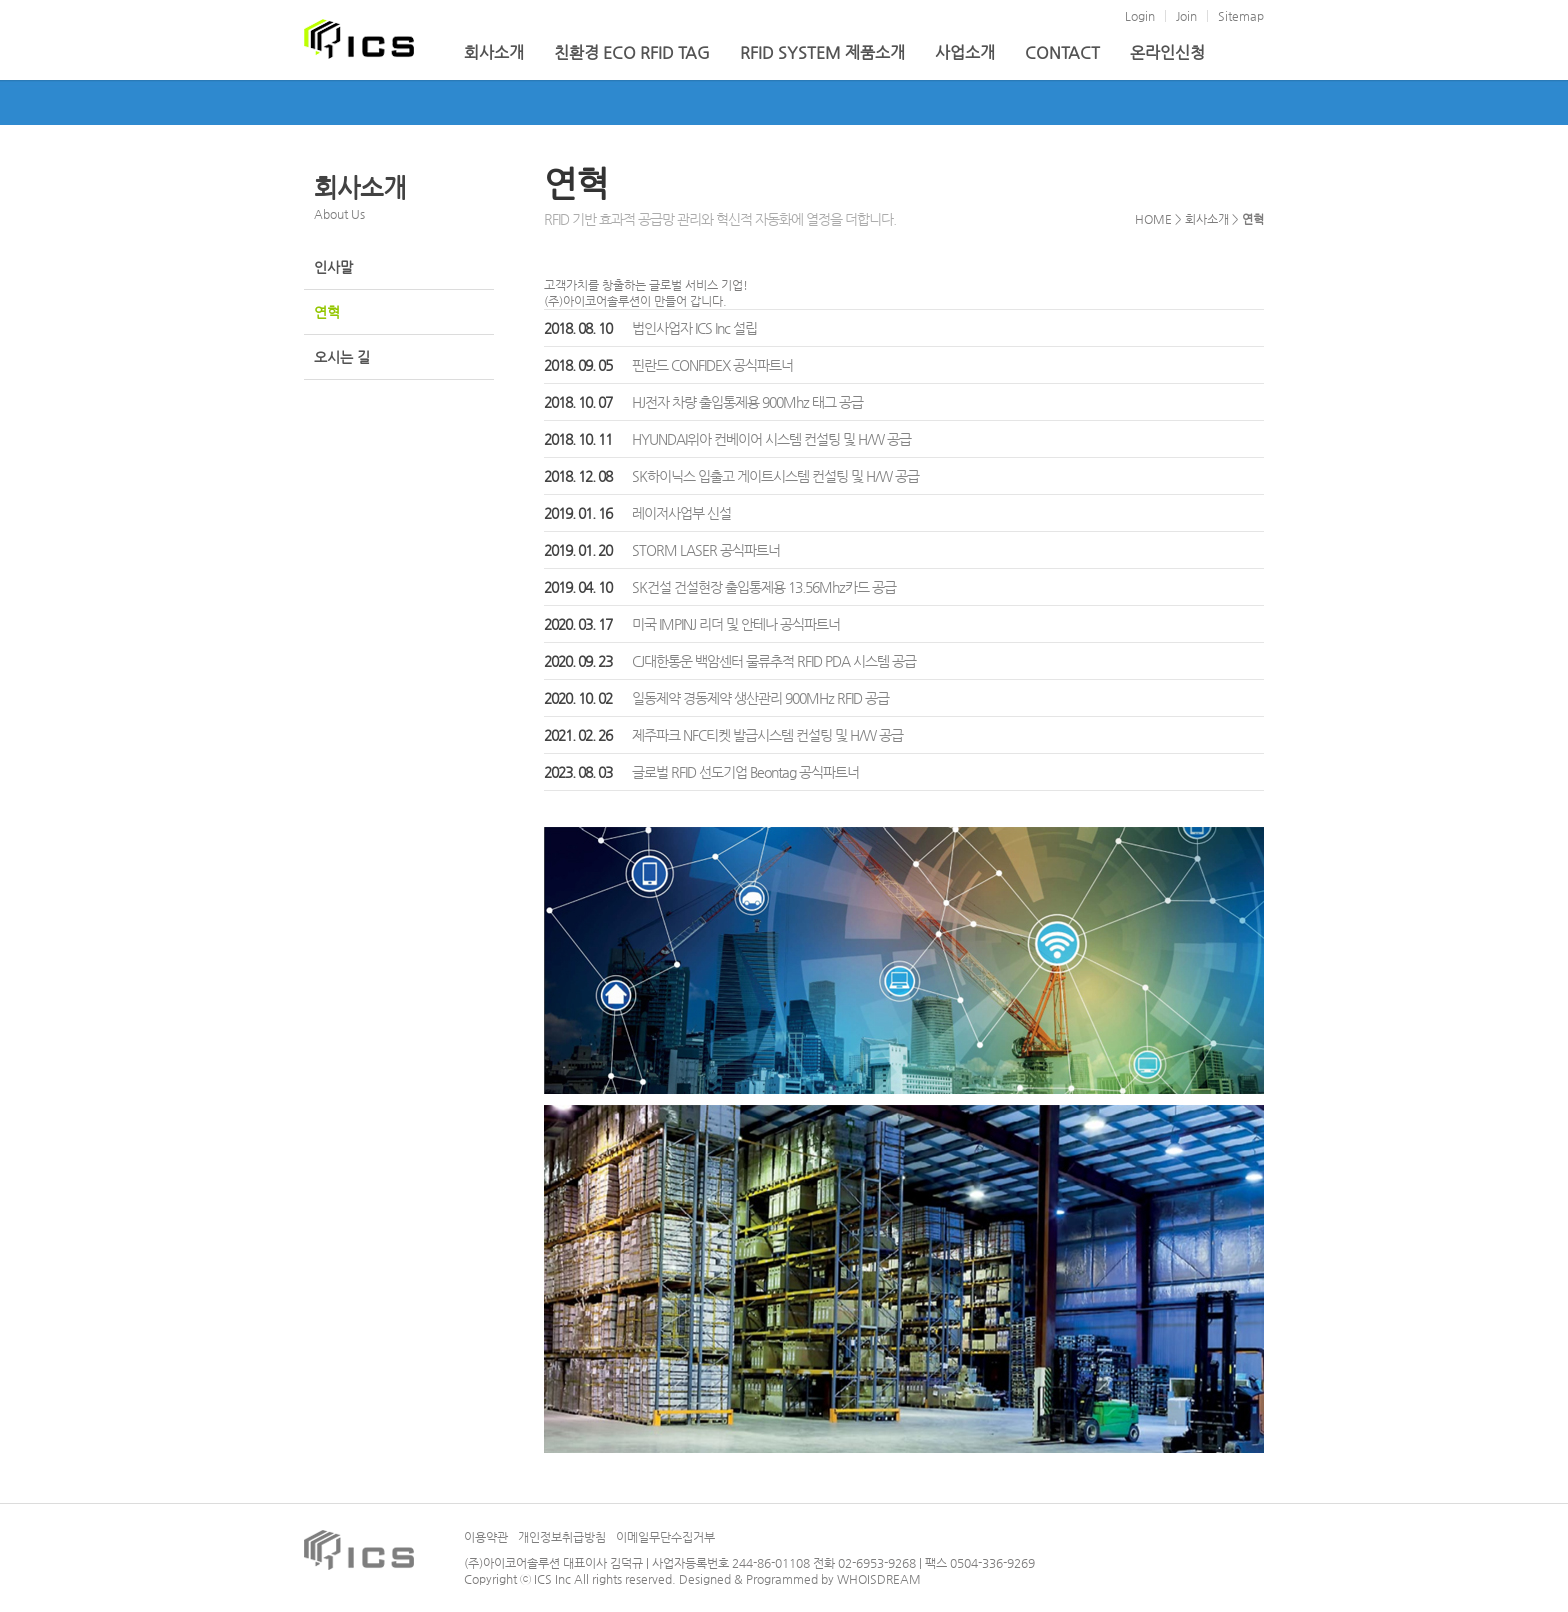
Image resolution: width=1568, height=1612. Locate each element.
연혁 (327, 312)
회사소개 (494, 53)
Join (1186, 16)
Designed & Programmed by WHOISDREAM (800, 1579)
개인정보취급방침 (562, 1537)
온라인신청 (1167, 53)
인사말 (333, 267)
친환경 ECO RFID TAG (632, 53)
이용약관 (486, 1537)
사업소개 (965, 53)
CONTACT (1062, 53)
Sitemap (1241, 16)
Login (1140, 16)
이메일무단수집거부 (665, 1537)
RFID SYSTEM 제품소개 (822, 53)
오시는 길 (342, 357)
